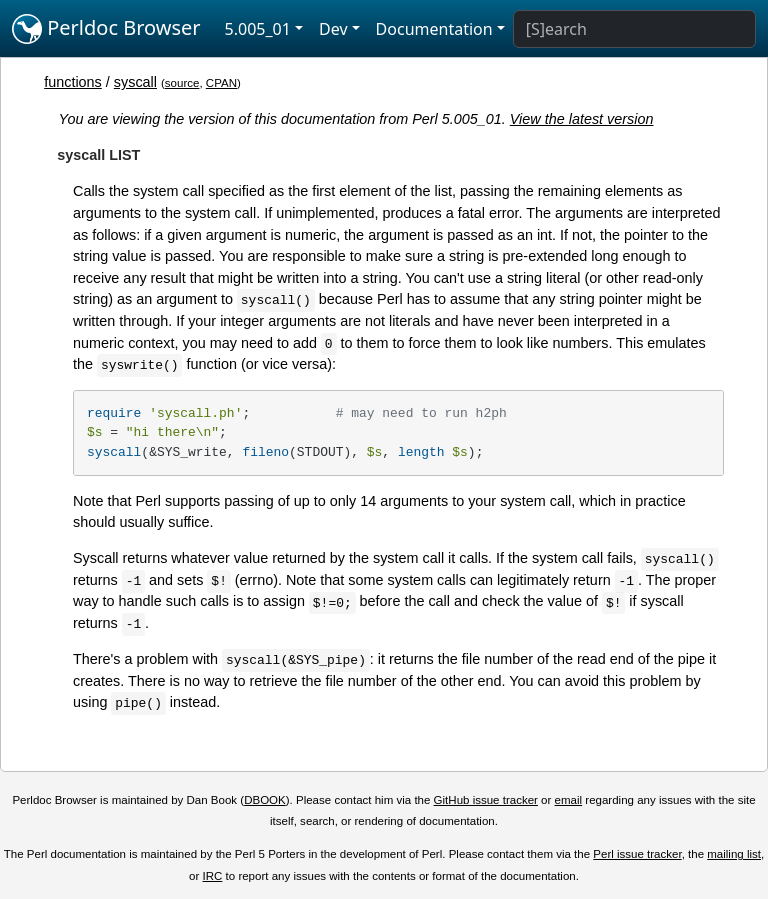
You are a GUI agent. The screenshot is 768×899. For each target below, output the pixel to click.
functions (73, 82)
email (569, 800)
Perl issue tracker (637, 854)
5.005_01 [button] (258, 29)
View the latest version (582, 119)
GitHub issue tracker (486, 800)
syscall (135, 82)
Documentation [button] (434, 29)
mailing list (734, 854)
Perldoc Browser (106, 29)
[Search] (634, 29)
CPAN (221, 83)
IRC (213, 876)
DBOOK (265, 800)
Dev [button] (333, 29)
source (182, 83)
